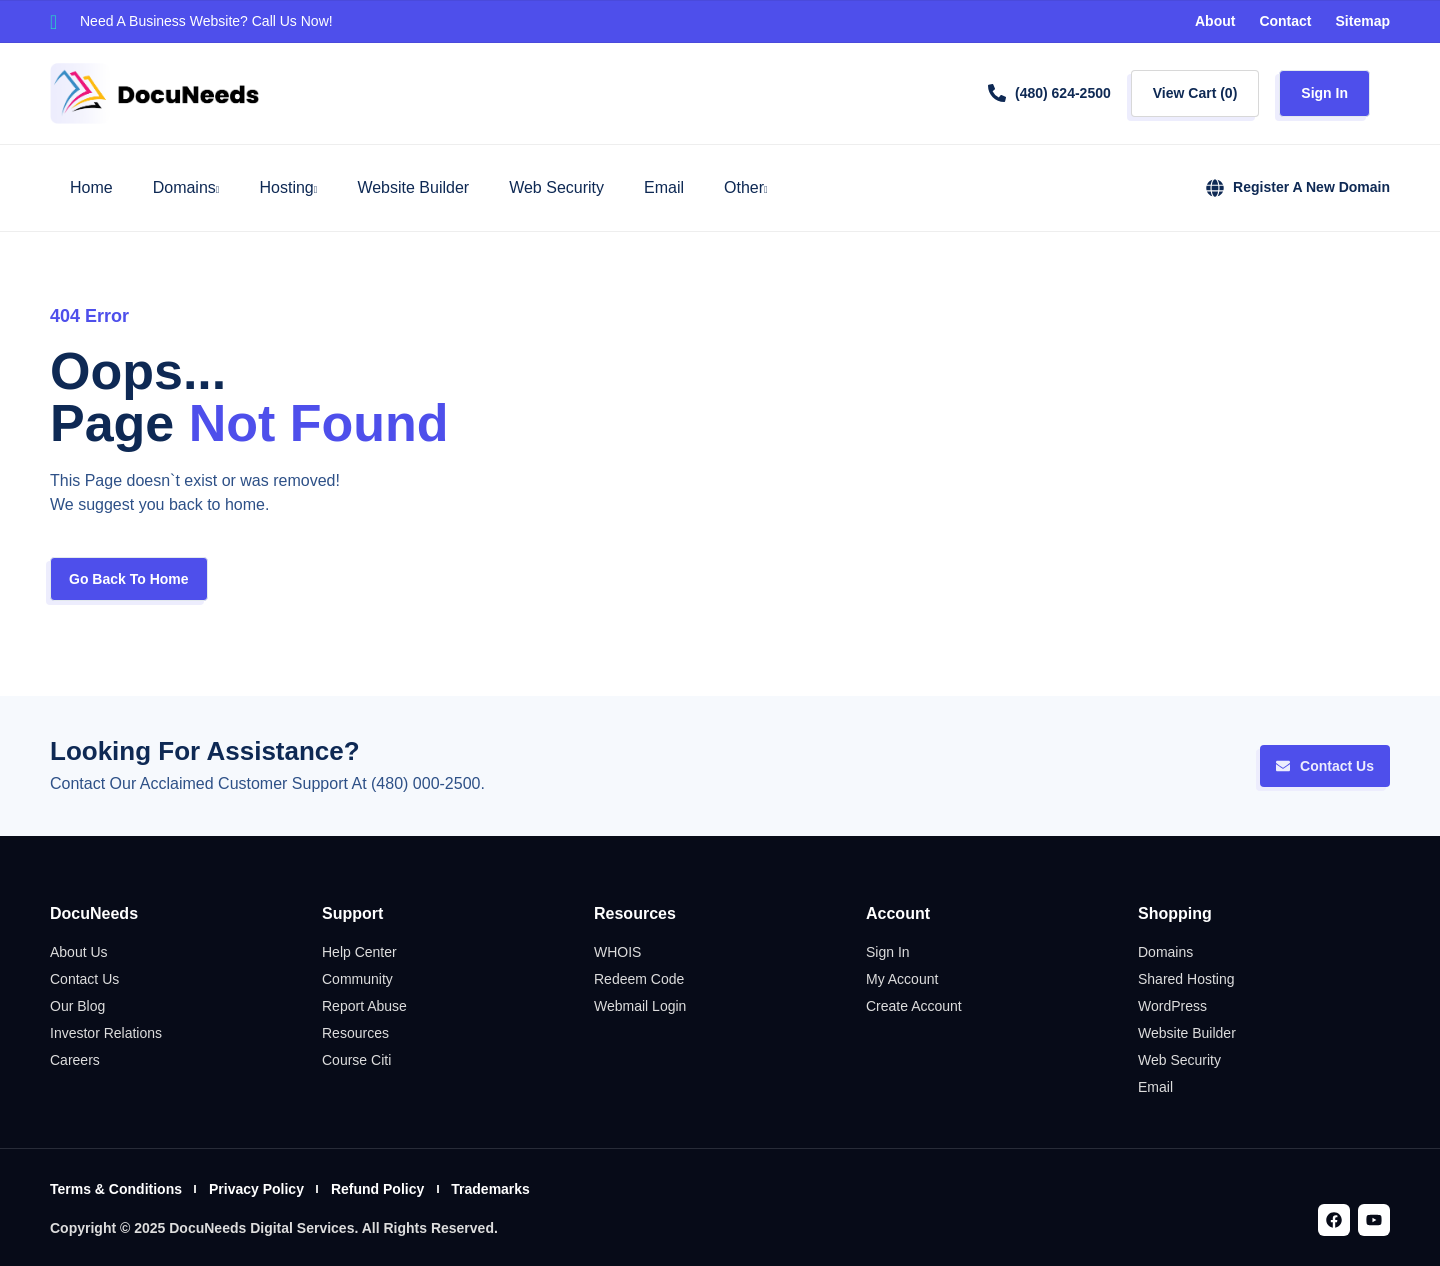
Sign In (1324, 93)
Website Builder (413, 187)
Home (91, 187)
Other (746, 188)
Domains (186, 188)
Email (664, 187)
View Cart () (1195, 93)
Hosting (288, 188)
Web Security (556, 187)
